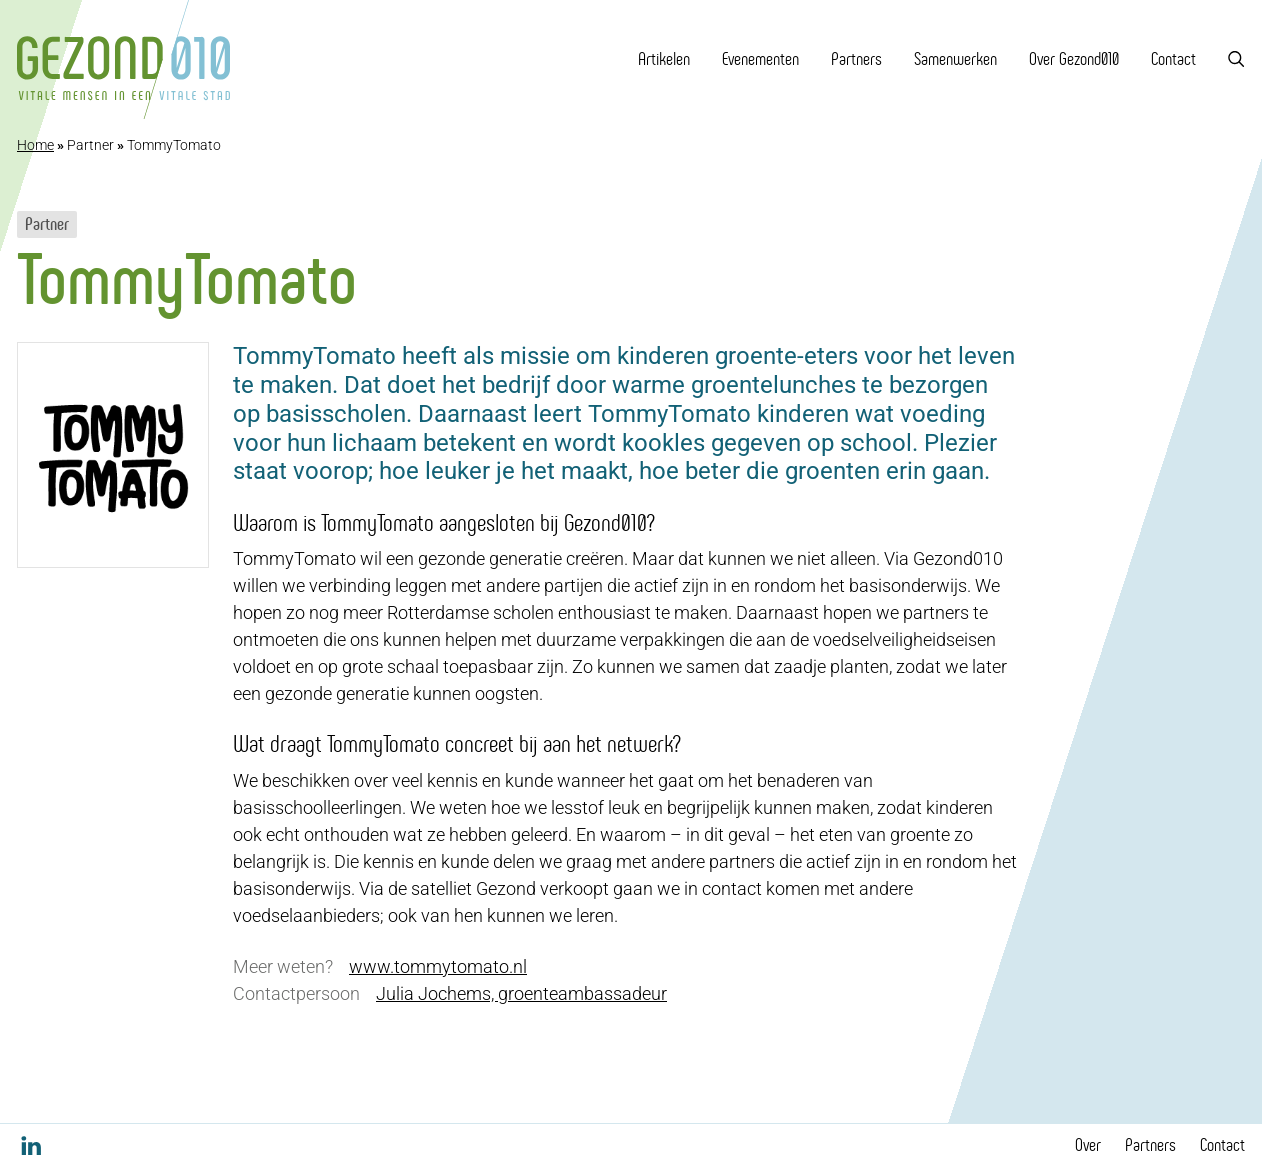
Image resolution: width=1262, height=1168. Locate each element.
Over (1088, 1145)
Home (35, 145)
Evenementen (760, 59)
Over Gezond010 (1074, 59)
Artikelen (664, 59)
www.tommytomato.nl (438, 966)
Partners (856, 59)
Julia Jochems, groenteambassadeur (521, 993)
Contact (1173, 59)
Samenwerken (955, 59)
